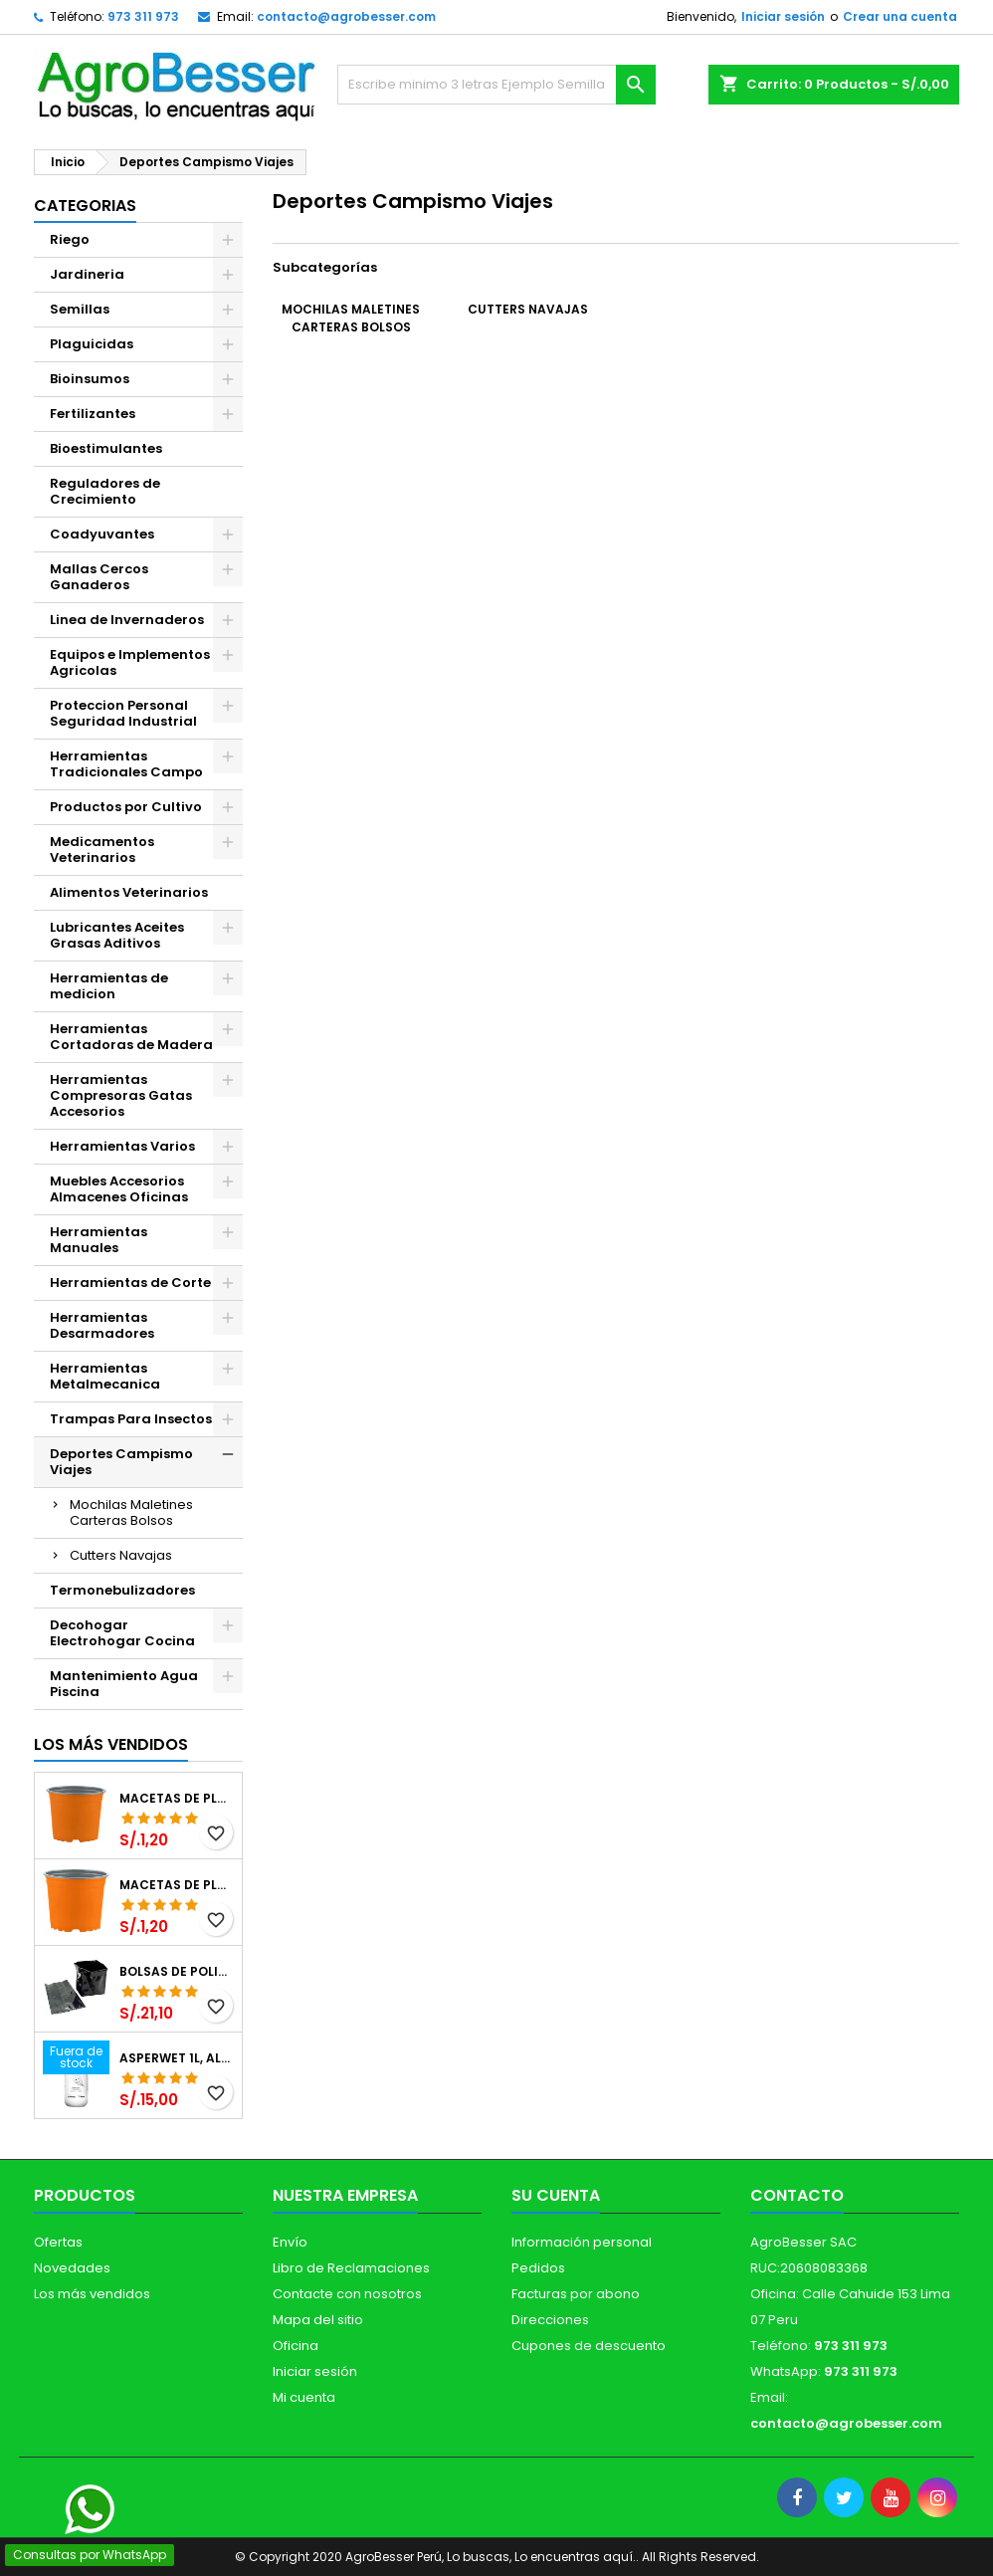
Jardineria (87, 274)
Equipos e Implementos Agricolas (130, 662)
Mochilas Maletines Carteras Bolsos (131, 1512)
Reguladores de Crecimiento (105, 491)
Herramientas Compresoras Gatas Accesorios (121, 1095)
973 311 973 (143, 16)
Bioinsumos (89, 378)
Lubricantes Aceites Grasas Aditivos (117, 935)
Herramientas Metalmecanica (105, 1376)
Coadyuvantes (102, 534)
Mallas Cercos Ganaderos (99, 576)
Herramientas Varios (122, 1146)
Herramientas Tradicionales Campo (126, 764)
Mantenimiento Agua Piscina (124, 1683)
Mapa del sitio (318, 2319)
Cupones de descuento (588, 2345)
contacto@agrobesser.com (346, 16)
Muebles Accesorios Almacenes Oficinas (119, 1189)
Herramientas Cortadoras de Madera (131, 1036)
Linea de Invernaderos (127, 619)
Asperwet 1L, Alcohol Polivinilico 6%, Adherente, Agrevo (176, 2058)
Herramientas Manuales (98, 1239)
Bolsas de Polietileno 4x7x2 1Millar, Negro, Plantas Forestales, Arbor (176, 1972)
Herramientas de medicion (109, 985)
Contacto (797, 2195)
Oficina (295, 2345)
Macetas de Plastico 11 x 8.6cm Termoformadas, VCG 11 (176, 1885)
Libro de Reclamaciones (351, 2267)
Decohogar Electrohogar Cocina (122, 1632)
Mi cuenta (304, 2397)
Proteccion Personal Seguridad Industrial (123, 713)
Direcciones (550, 2319)
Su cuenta (555, 2195)
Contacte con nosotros (347, 2293)
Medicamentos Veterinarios (102, 849)
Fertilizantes (92, 413)
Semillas (79, 309)
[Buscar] (496, 85)
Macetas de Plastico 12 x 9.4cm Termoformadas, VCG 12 (176, 1799)
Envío (290, 2242)
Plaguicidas (91, 343)
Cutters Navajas (121, 1555)
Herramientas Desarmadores (102, 1325)
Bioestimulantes (106, 448)
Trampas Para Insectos (131, 1418)
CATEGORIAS (85, 205)
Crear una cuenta (900, 16)
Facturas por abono (575, 2293)
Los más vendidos (111, 1744)
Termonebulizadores (122, 1590)
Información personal (581, 2242)
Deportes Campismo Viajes (121, 1461)
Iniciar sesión (783, 16)
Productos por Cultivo (126, 806)
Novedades (72, 2267)
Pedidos (538, 2267)
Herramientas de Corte (130, 1282)
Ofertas (58, 2242)
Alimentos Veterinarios (129, 892)
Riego (70, 239)
